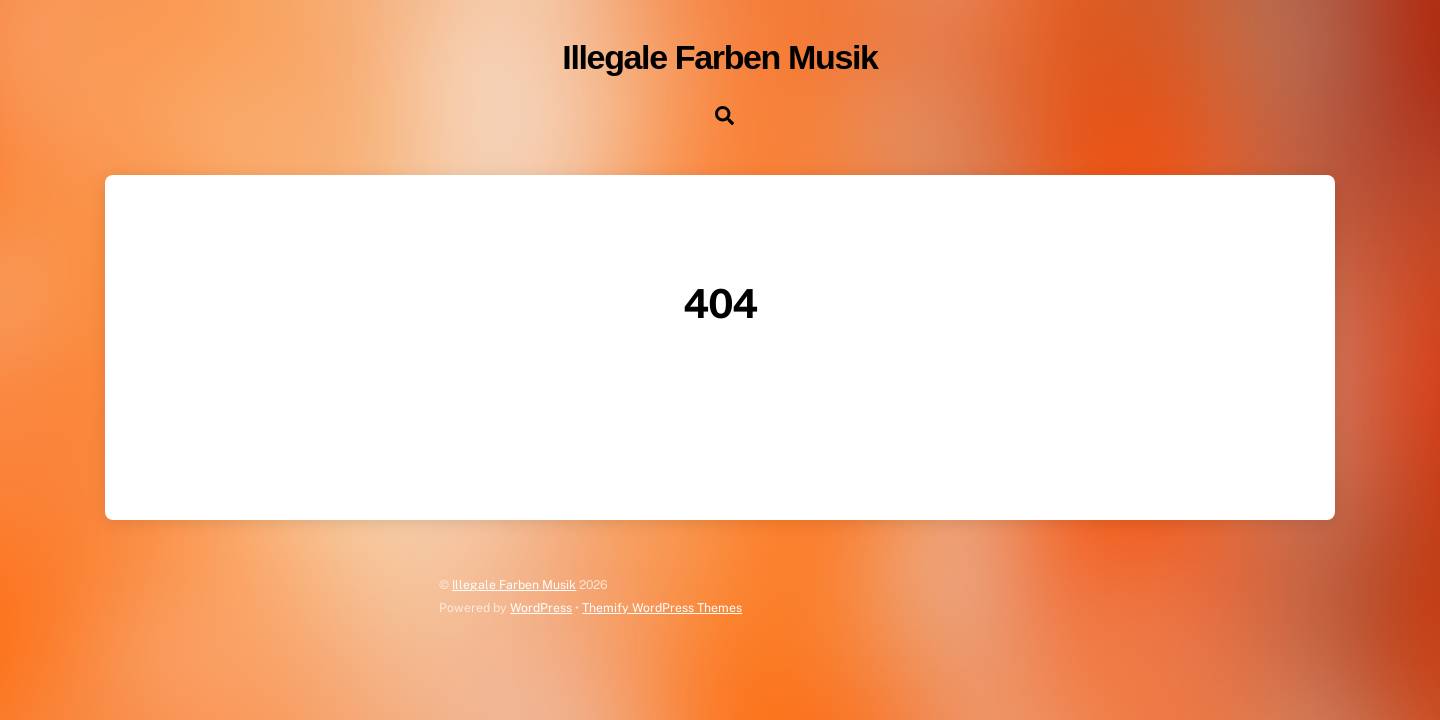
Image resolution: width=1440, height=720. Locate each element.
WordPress (541, 607)
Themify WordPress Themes (662, 607)
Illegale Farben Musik (514, 584)
